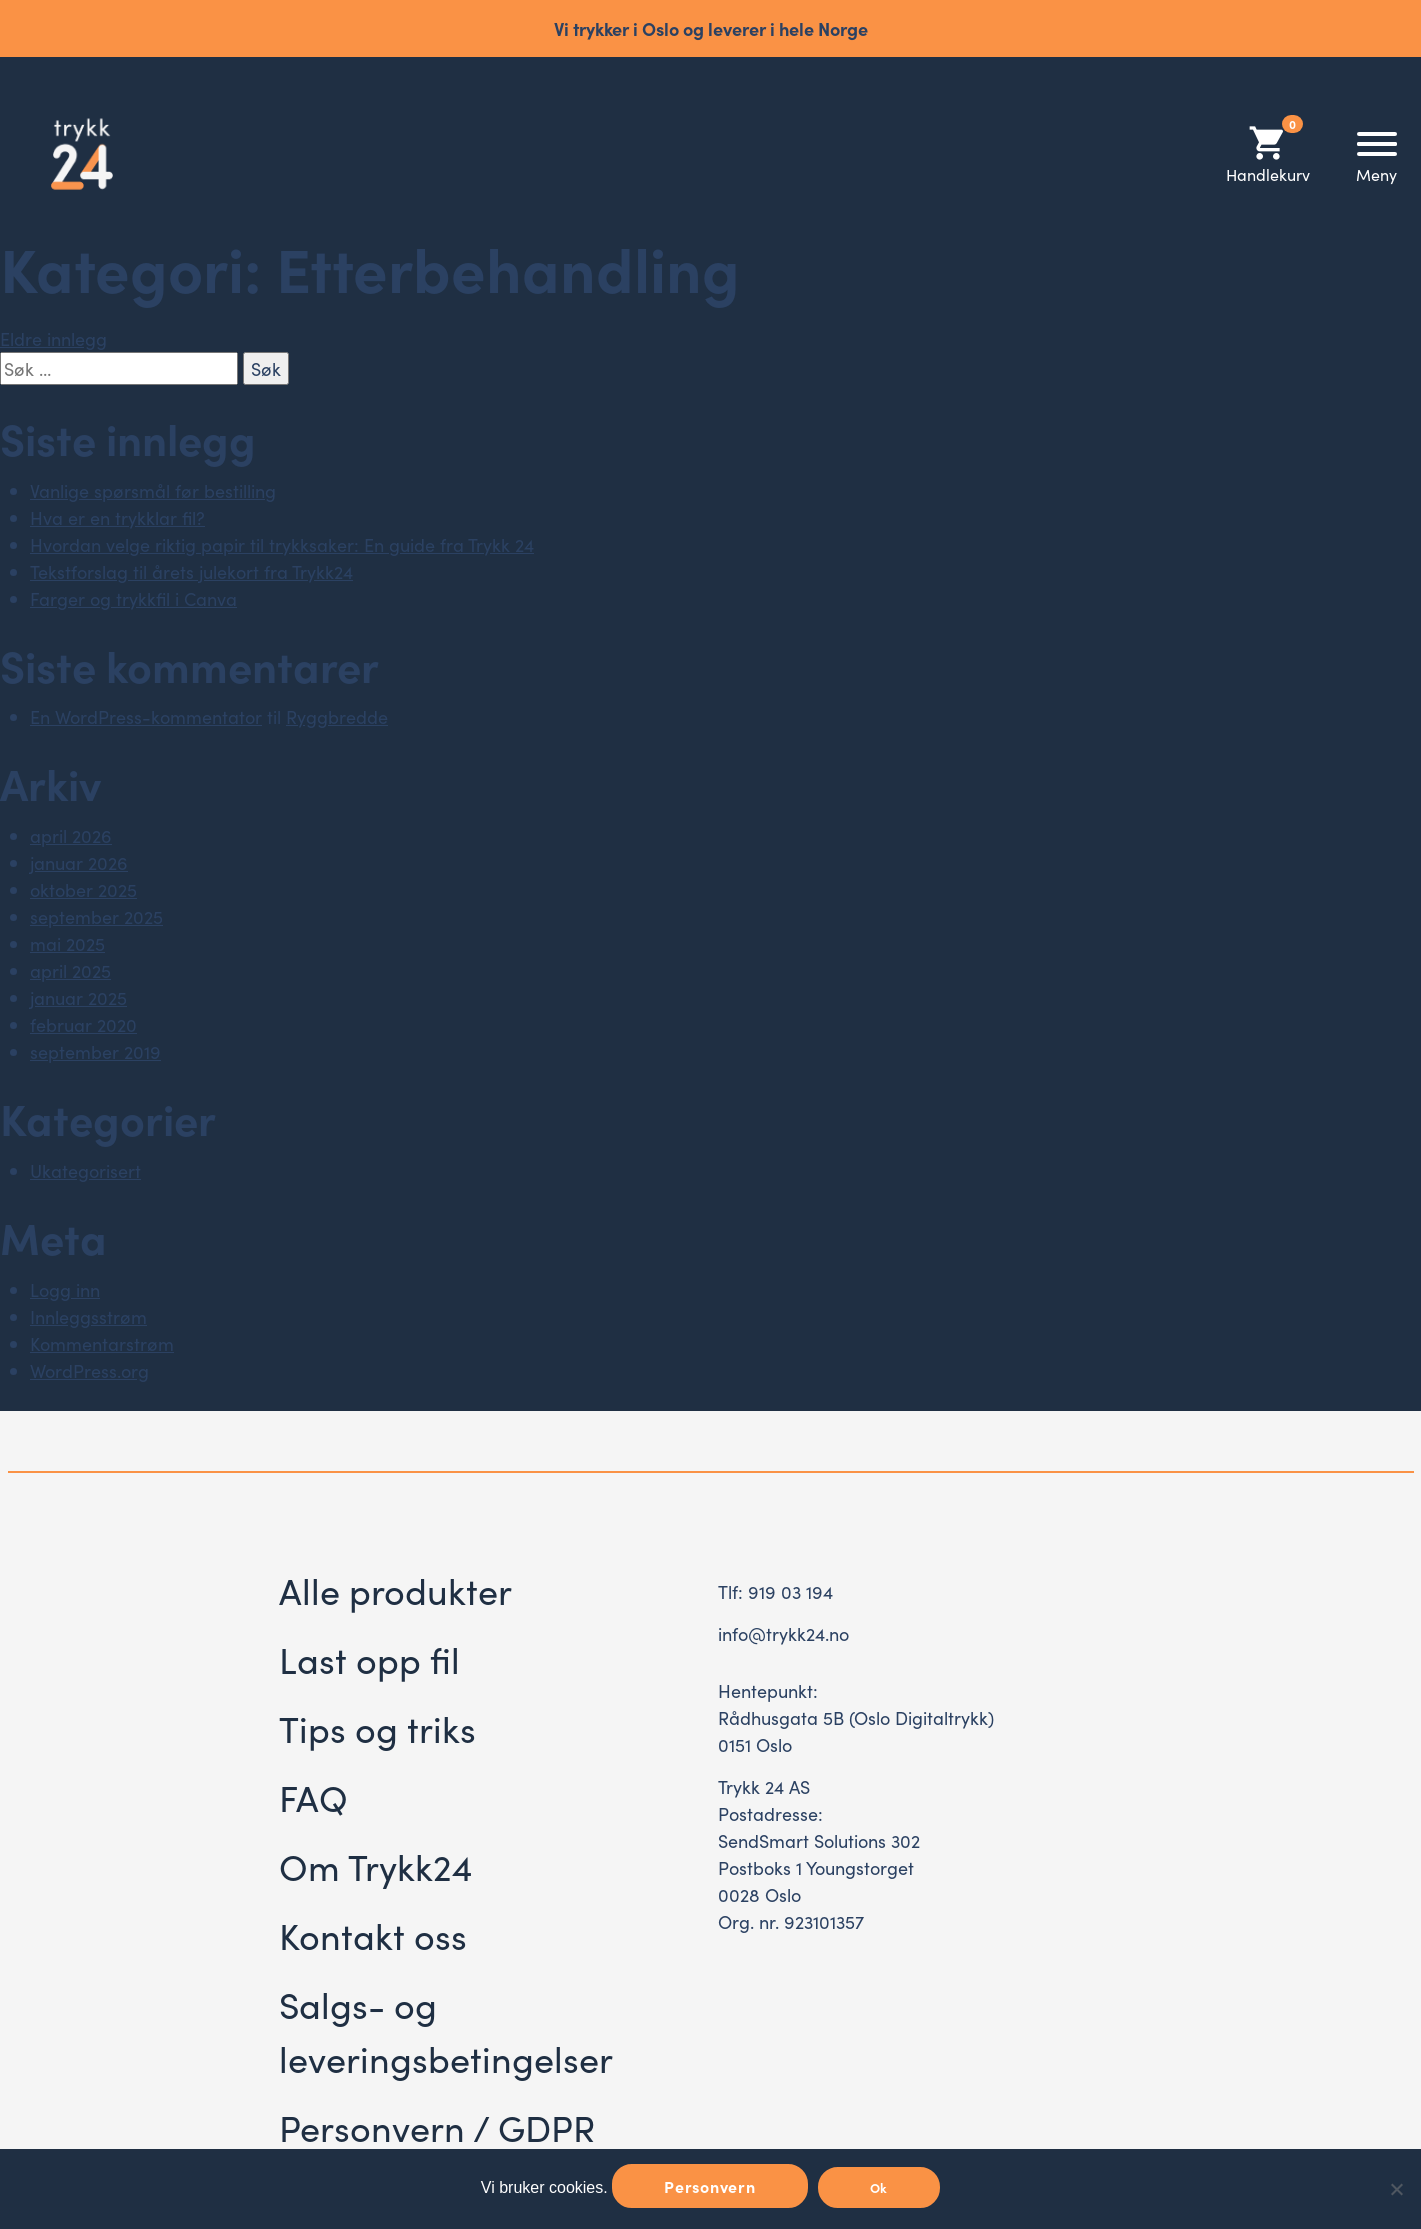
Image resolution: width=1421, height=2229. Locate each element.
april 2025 (70, 970)
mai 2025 (67, 943)
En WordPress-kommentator (146, 716)
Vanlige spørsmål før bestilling (153, 490)
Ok (879, 2187)
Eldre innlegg (53, 338)
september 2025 (96, 916)
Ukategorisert (85, 1170)
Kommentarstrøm (102, 1343)
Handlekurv (1268, 153)
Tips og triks (377, 1727)
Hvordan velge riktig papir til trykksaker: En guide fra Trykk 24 (282, 544)
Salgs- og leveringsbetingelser (446, 2030)
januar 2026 (79, 862)
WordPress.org (89, 1370)
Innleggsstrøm (88, 1316)
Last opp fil (369, 1658)
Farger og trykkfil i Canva (133, 598)
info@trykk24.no (783, 1633)
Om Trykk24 (375, 1865)
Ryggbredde (337, 716)
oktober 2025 (83, 889)
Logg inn (65, 1289)
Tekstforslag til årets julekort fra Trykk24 (191, 571)
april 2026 (71, 835)
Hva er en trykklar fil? (117, 517)
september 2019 (95, 1051)
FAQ (313, 1796)
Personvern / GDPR (437, 2126)
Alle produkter (395, 1589)
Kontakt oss (373, 1934)
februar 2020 (83, 1024)
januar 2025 (78, 997)
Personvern (710, 2186)
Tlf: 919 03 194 (775, 1591)
